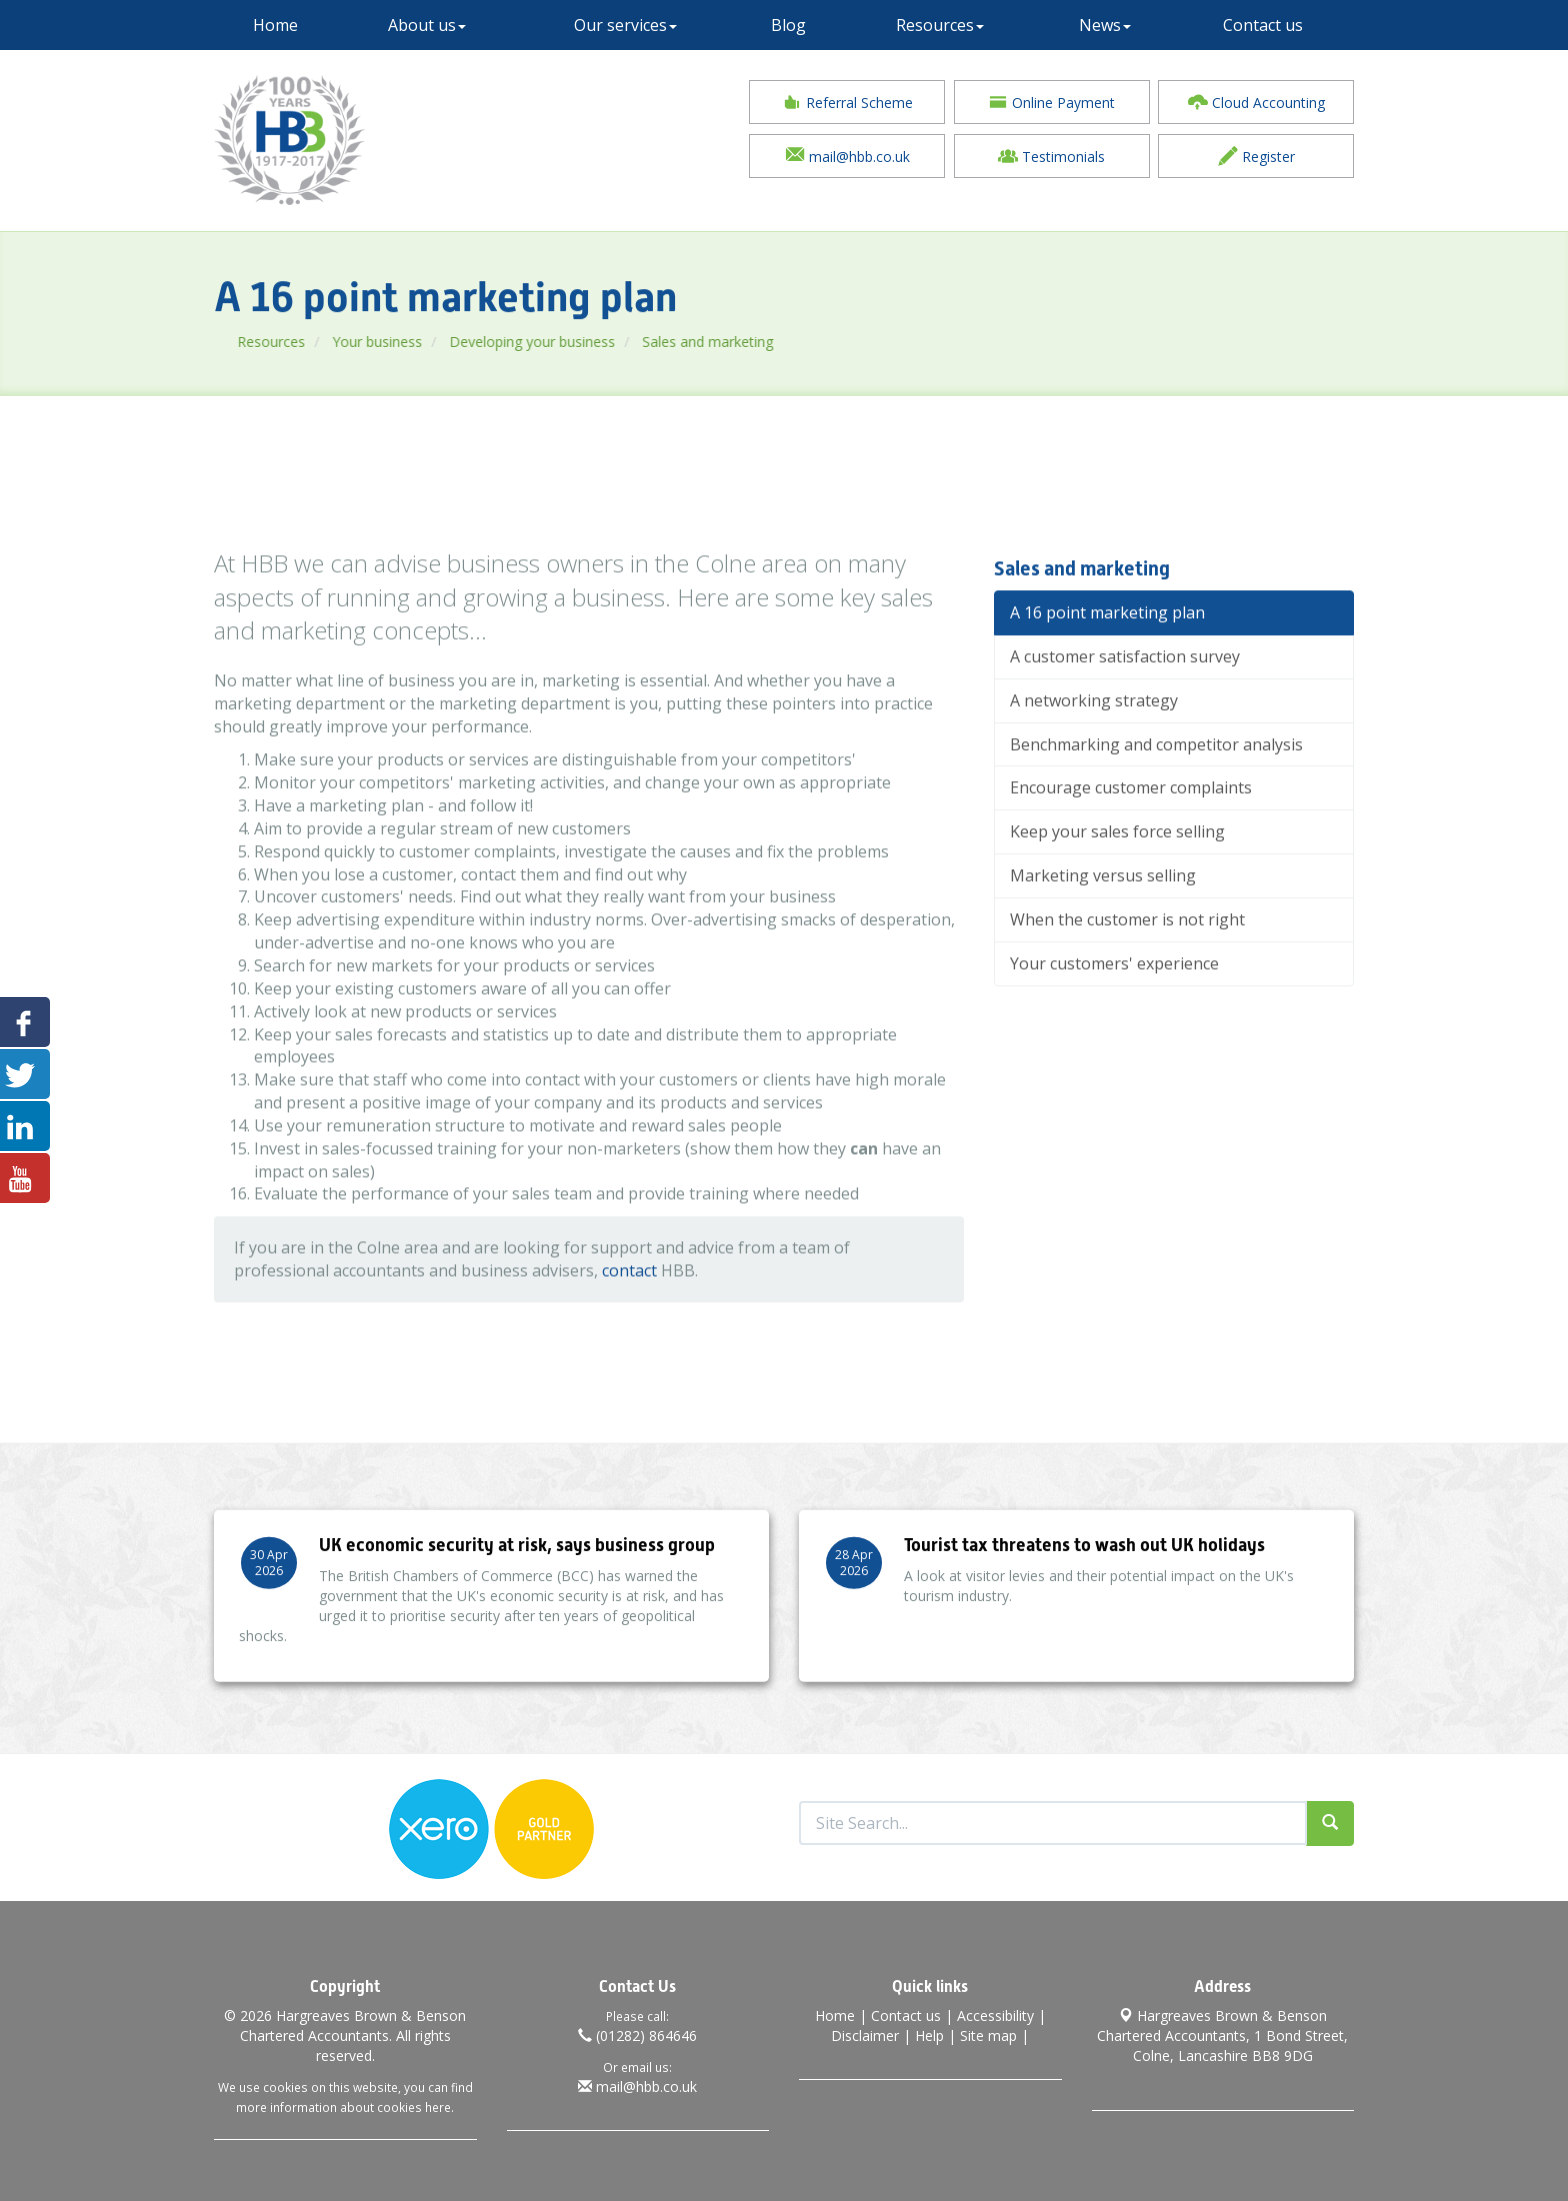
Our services (625, 25)
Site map (988, 2030)
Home (275, 25)
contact (629, 1328)
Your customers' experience (1114, 1021)
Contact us (1263, 25)
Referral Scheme (846, 104)
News (1105, 25)
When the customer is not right (1127, 977)
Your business (450, 341)
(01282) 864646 (637, 2030)
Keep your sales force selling (1117, 890)
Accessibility (995, 2010)
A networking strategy (1094, 758)
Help (929, 2030)
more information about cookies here (343, 2102)
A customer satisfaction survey (1125, 714)
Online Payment (1051, 104)
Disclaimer (865, 2030)
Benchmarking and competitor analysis (1156, 802)
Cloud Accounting (1256, 104)
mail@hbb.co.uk (846, 158)
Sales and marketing (780, 341)
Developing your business (605, 341)
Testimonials (1051, 158)
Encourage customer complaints (1131, 846)
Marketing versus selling (1103, 933)
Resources (940, 25)
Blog (788, 25)
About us (427, 25)
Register (1256, 158)
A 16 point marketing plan (1107, 670)
